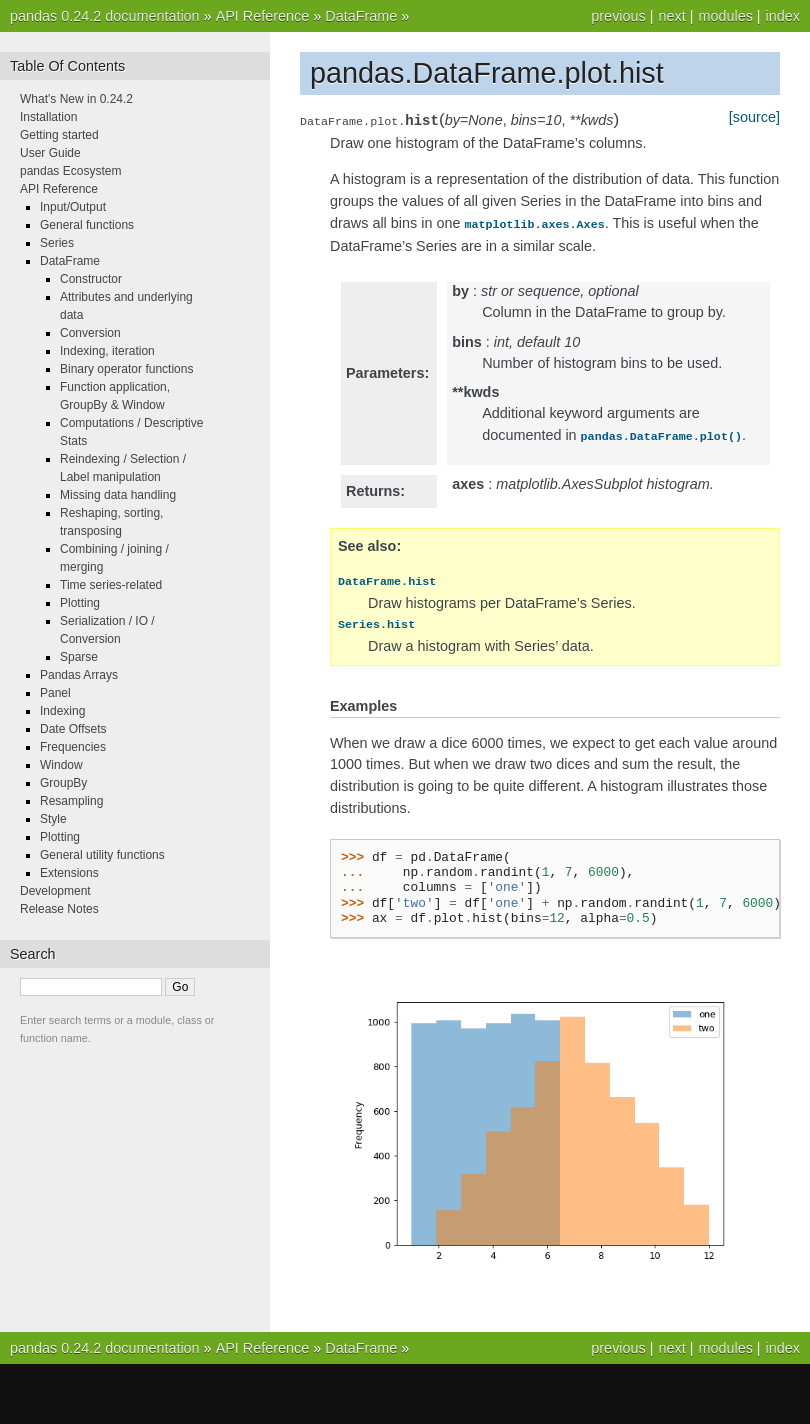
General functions (87, 225)
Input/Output (73, 207)
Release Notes (59, 909)
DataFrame (361, 16)
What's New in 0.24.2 (76, 99)
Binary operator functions (126, 369)
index (783, 16)
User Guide (50, 153)
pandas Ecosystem (70, 171)
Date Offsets (73, 729)
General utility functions (102, 855)
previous (618, 16)
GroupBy (63, 783)
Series (57, 243)
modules (725, 16)
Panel (55, 693)
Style (53, 819)
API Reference (263, 16)
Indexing (62, 711)
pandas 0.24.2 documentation (105, 16)
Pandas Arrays (79, 675)
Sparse (79, 657)
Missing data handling (118, 495)
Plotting (80, 603)
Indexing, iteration (107, 351)
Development (55, 891)
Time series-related (111, 585)
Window (61, 765)
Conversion (90, 333)
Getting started (59, 135)
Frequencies (73, 747)
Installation (48, 117)
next (671, 16)
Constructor (91, 279)
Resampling (71, 801)
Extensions (69, 873)
